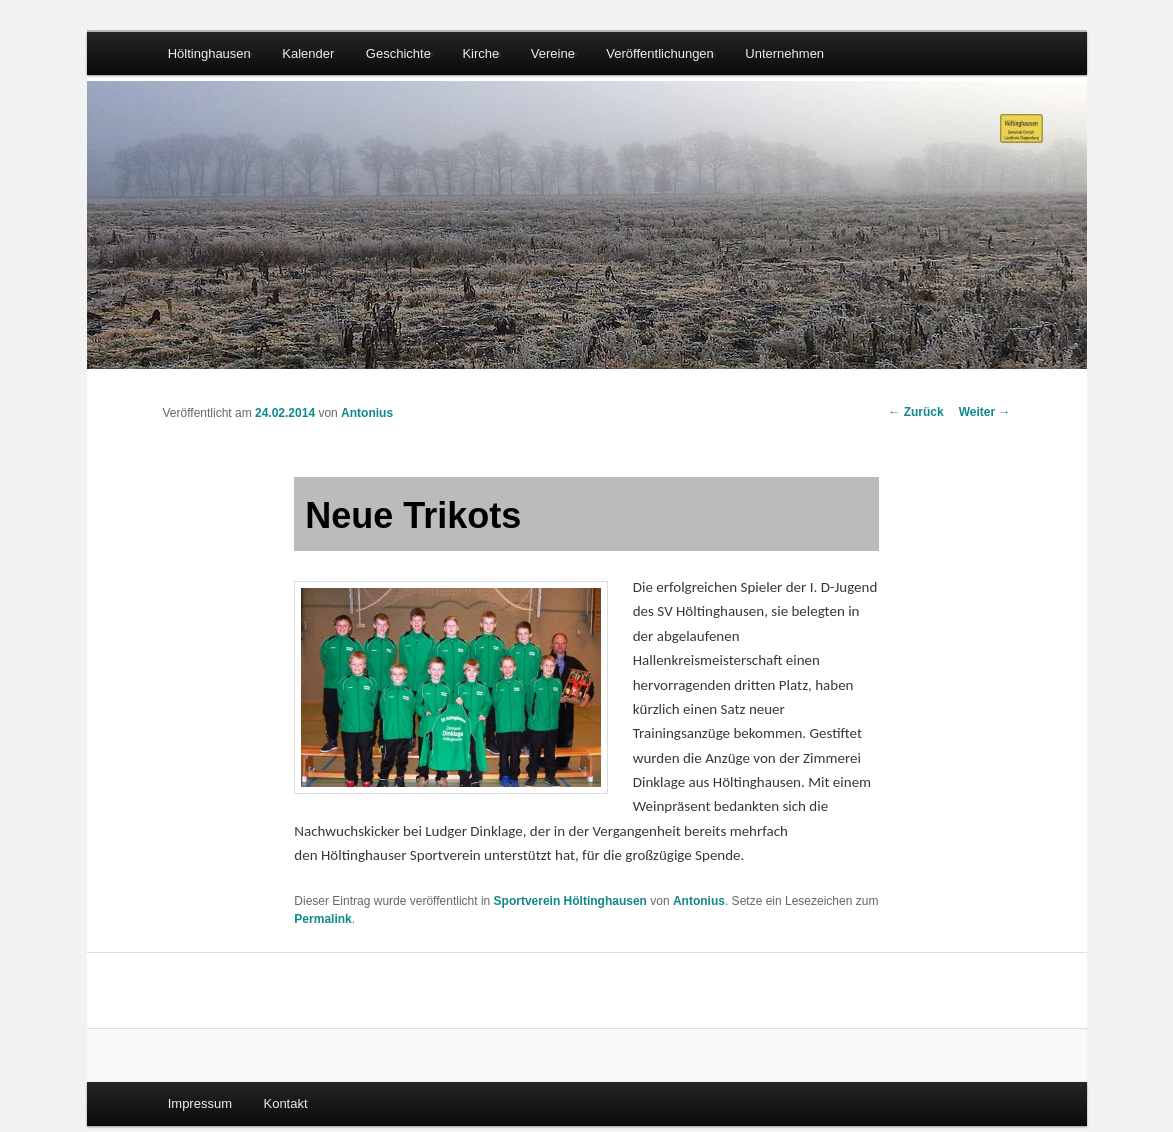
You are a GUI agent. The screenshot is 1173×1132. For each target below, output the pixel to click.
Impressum (200, 1103)
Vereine (553, 53)
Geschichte (398, 53)
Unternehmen (784, 53)
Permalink (322, 919)
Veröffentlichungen (659, 53)
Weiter (985, 412)
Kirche (480, 53)
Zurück (915, 412)
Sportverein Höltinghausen (570, 901)
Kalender (308, 53)
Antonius (367, 413)
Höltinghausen (209, 53)
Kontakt (285, 1103)
